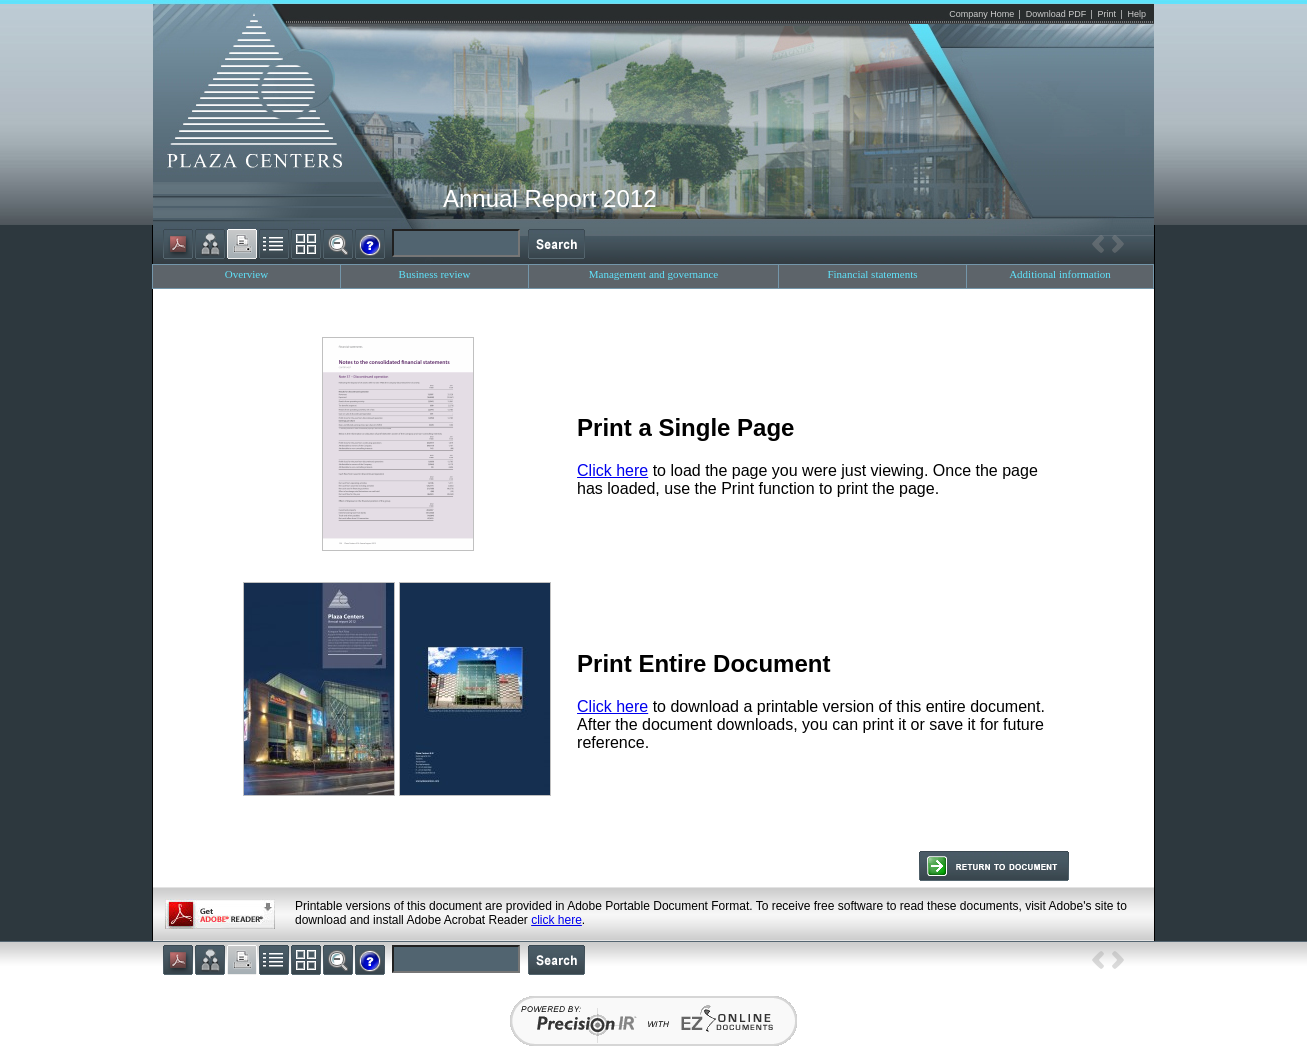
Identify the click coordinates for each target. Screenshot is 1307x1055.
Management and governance (654, 274)
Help (1136, 14)
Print (1107, 14)
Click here (612, 470)
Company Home (981, 14)
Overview (246, 274)
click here (556, 920)
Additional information (1060, 274)
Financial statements (872, 274)
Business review (435, 274)
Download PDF (1056, 14)
